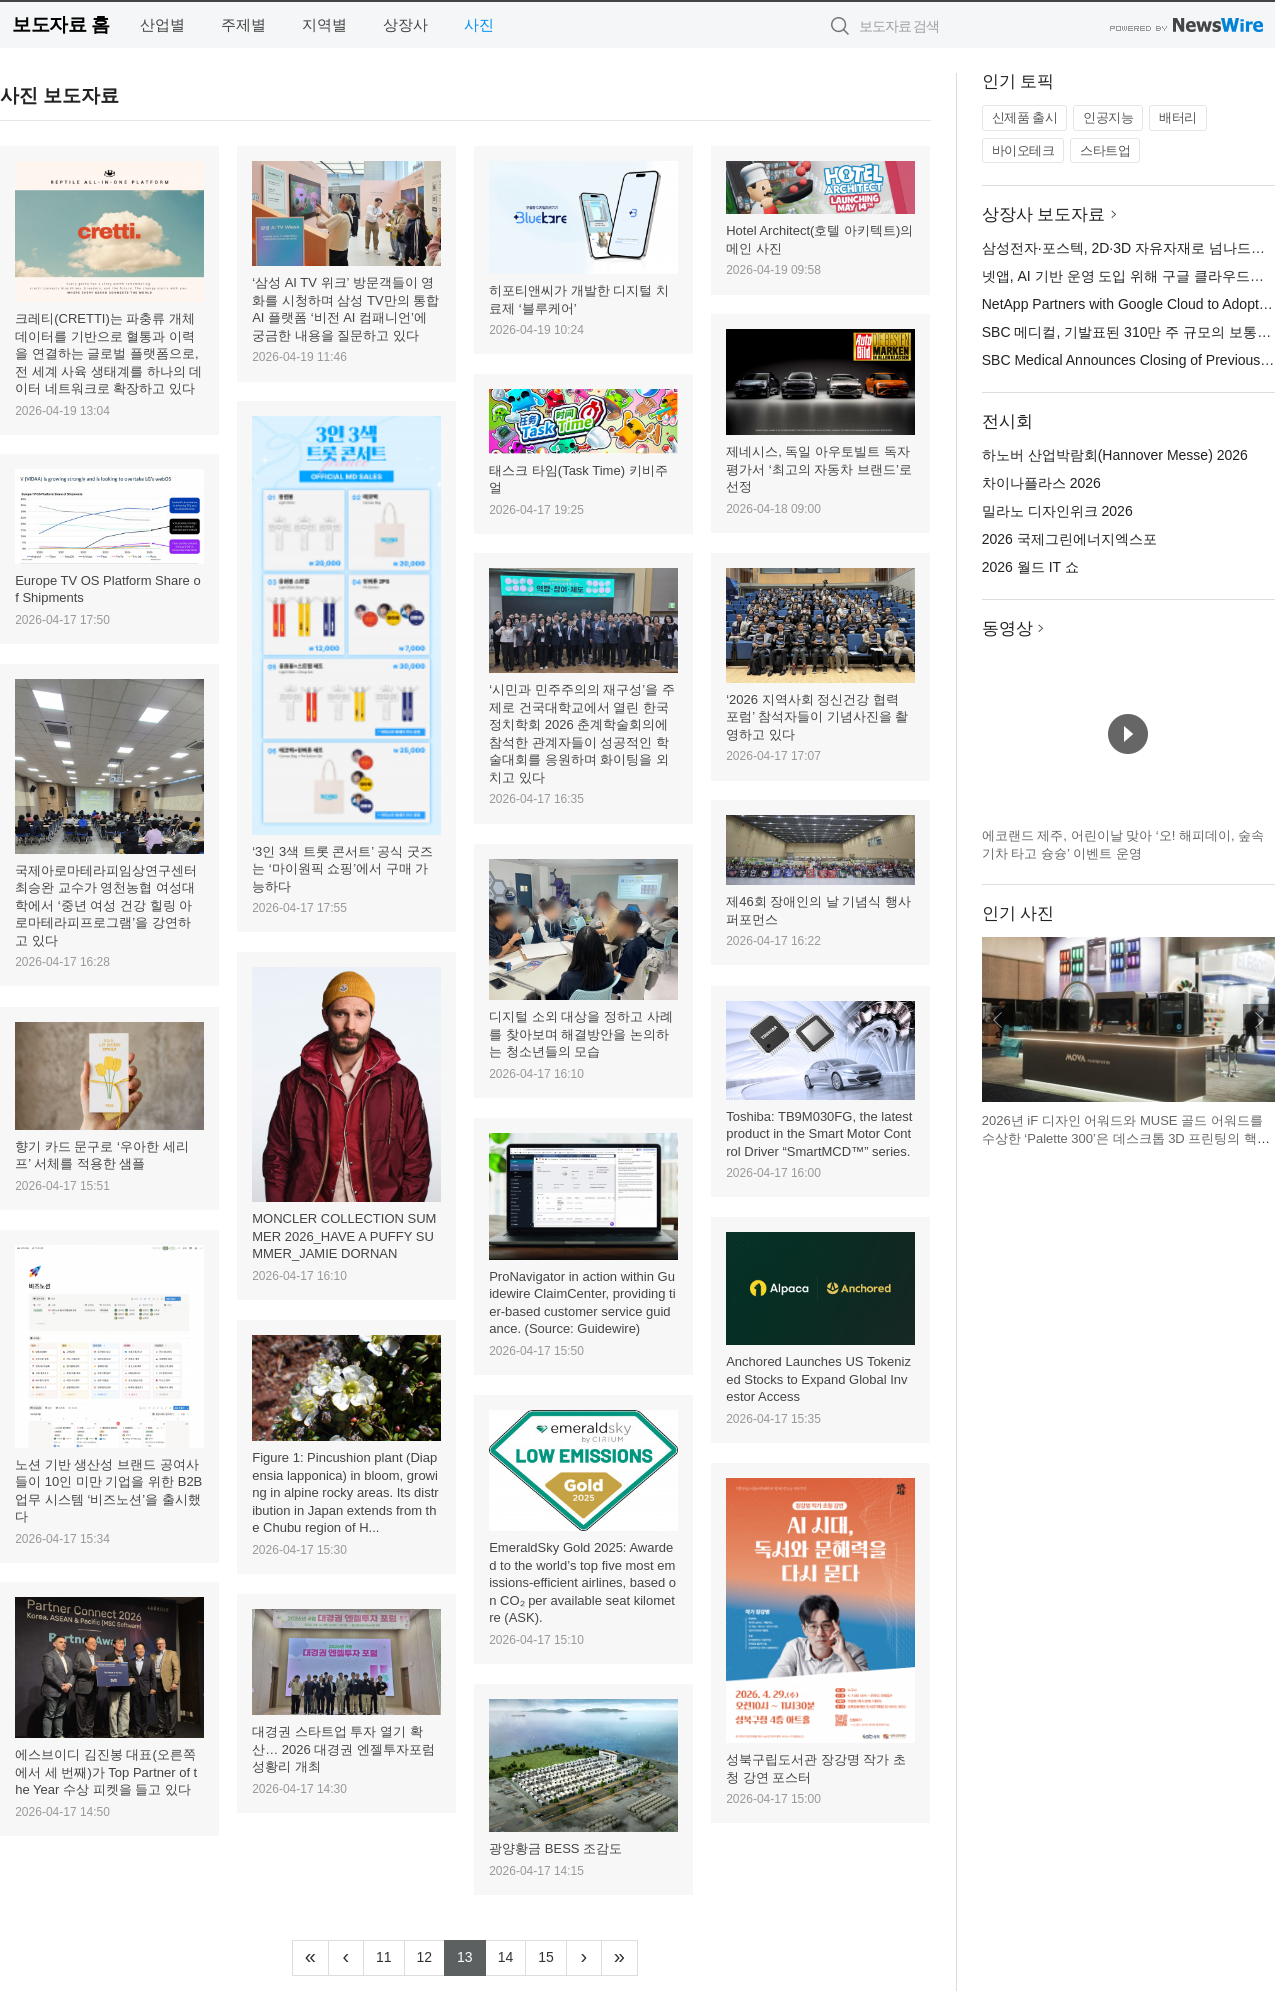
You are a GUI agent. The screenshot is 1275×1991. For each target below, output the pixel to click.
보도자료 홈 (60, 24)
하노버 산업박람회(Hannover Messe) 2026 (1115, 455)
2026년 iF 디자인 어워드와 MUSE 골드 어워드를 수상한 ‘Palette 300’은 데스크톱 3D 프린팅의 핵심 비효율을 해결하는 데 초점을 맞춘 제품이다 (1126, 1138)
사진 (479, 24)
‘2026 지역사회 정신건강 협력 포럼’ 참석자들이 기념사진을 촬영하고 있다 (817, 717)
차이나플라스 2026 (1041, 483)
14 (512, 1955)
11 (390, 1955)
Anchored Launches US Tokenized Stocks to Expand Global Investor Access (818, 1379)
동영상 (1007, 628)
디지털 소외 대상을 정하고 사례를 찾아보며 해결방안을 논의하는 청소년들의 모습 (580, 1034)
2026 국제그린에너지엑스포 (1069, 539)
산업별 (162, 24)
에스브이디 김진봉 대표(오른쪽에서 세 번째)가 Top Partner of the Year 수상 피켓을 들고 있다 (106, 1772)
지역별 (324, 24)
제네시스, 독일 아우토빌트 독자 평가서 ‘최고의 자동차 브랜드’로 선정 (819, 469)
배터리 (1178, 117)
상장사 (405, 24)
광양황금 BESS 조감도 (555, 1848)
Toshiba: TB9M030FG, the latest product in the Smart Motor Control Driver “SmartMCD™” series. (819, 1134)
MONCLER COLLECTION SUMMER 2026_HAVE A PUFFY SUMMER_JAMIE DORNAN (344, 1236)
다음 (1259, 1020)
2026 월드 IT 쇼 (1030, 567)
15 (552, 1955)
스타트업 (1105, 150)
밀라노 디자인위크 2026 (1057, 511)
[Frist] (310, 1958)
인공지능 (1108, 117)
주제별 (243, 24)
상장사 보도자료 (1044, 214)
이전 (998, 1020)
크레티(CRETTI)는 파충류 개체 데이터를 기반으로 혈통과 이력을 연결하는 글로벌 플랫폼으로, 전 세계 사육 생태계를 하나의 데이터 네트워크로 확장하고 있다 (108, 353)
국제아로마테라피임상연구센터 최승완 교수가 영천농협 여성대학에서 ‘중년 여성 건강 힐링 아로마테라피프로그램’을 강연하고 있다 (106, 905)
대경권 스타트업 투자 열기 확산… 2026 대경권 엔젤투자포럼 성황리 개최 (343, 1749)
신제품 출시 (1025, 117)
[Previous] (346, 1958)
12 (431, 1955)
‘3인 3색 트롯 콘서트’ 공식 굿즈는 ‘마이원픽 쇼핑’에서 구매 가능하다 (342, 869)
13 (471, 1955)
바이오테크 (1023, 150)
